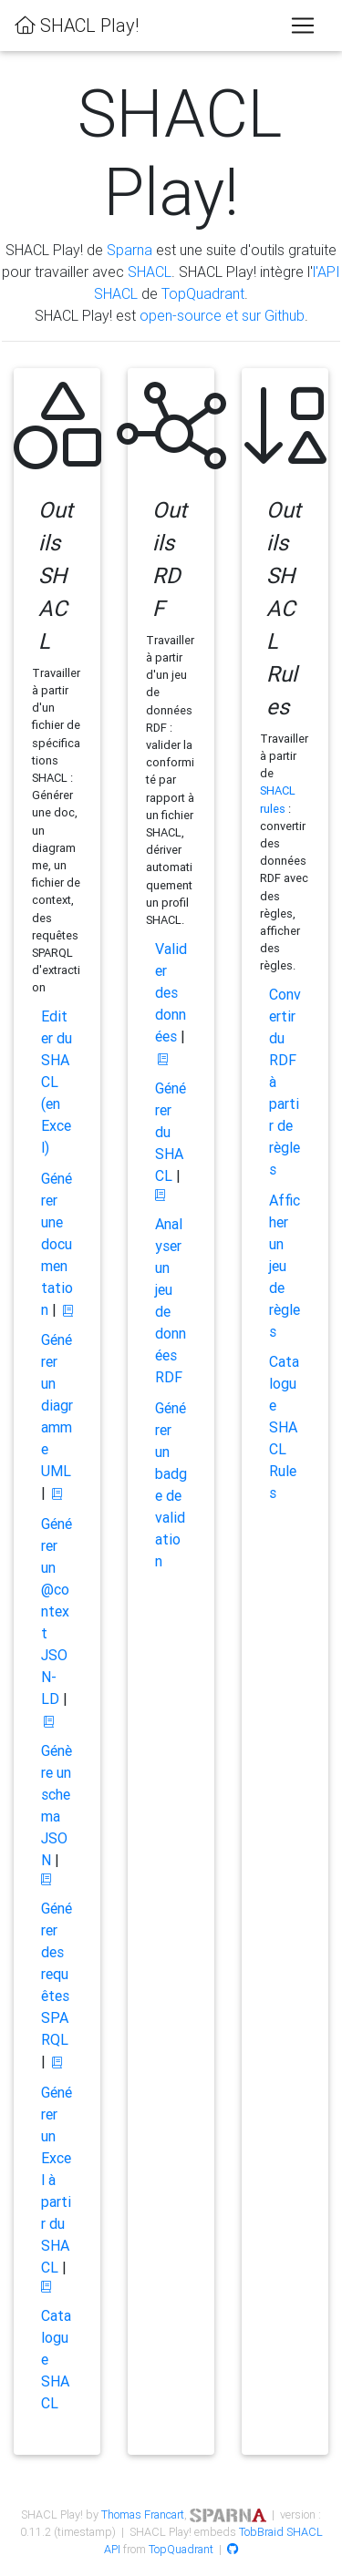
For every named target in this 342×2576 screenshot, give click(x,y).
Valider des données (171, 992)
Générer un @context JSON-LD (56, 1611)
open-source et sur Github (222, 315)
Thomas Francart (142, 2514)
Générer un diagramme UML (57, 1405)
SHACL (149, 271)
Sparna (129, 250)
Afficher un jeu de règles (284, 1265)
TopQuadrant (202, 293)
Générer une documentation (57, 1244)
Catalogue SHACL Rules (284, 1427)
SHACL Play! (77, 25)
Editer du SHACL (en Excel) (56, 1081)
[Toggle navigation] (302, 25)
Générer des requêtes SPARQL (56, 1973)
